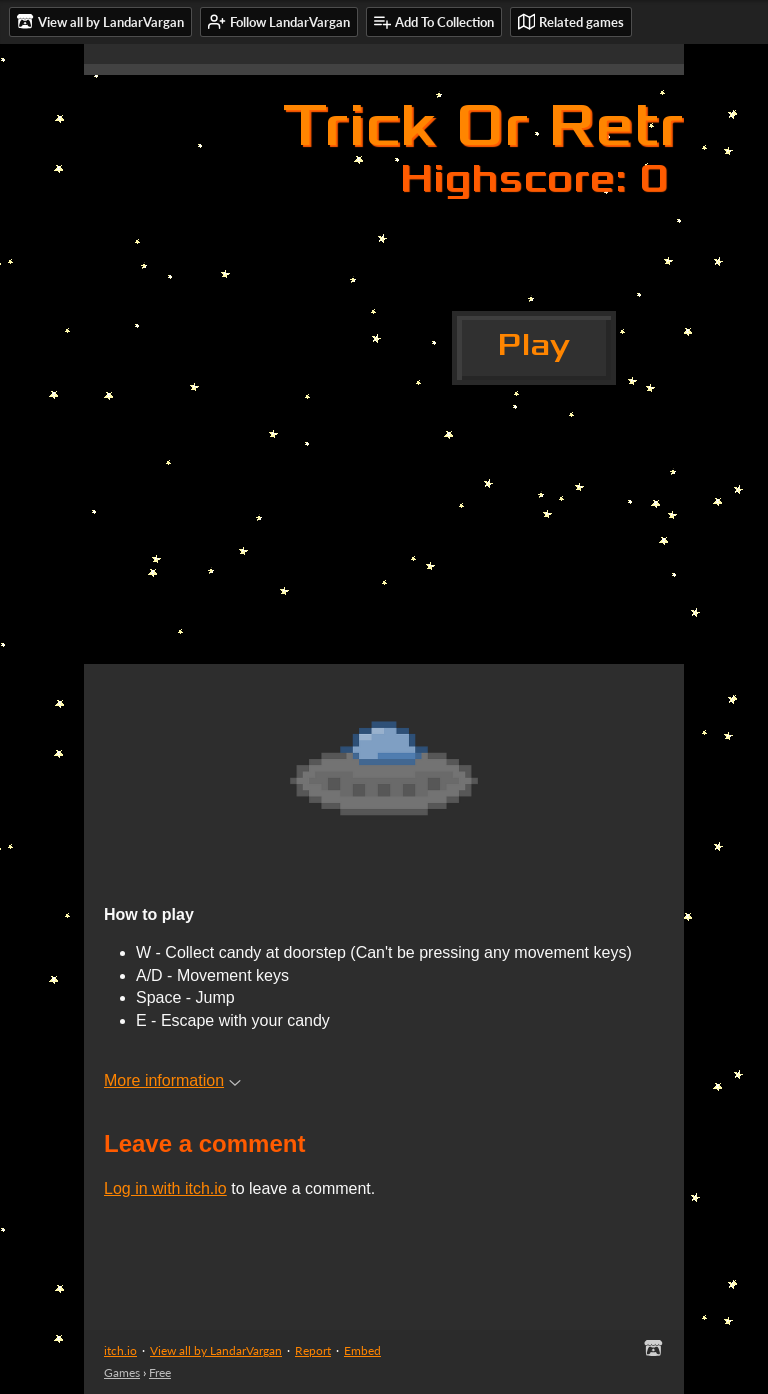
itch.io (120, 1350)
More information (172, 1080)
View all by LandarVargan (216, 1350)
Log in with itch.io (165, 1188)
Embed (362, 1350)
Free (160, 1372)
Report (313, 1350)
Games (122, 1372)
